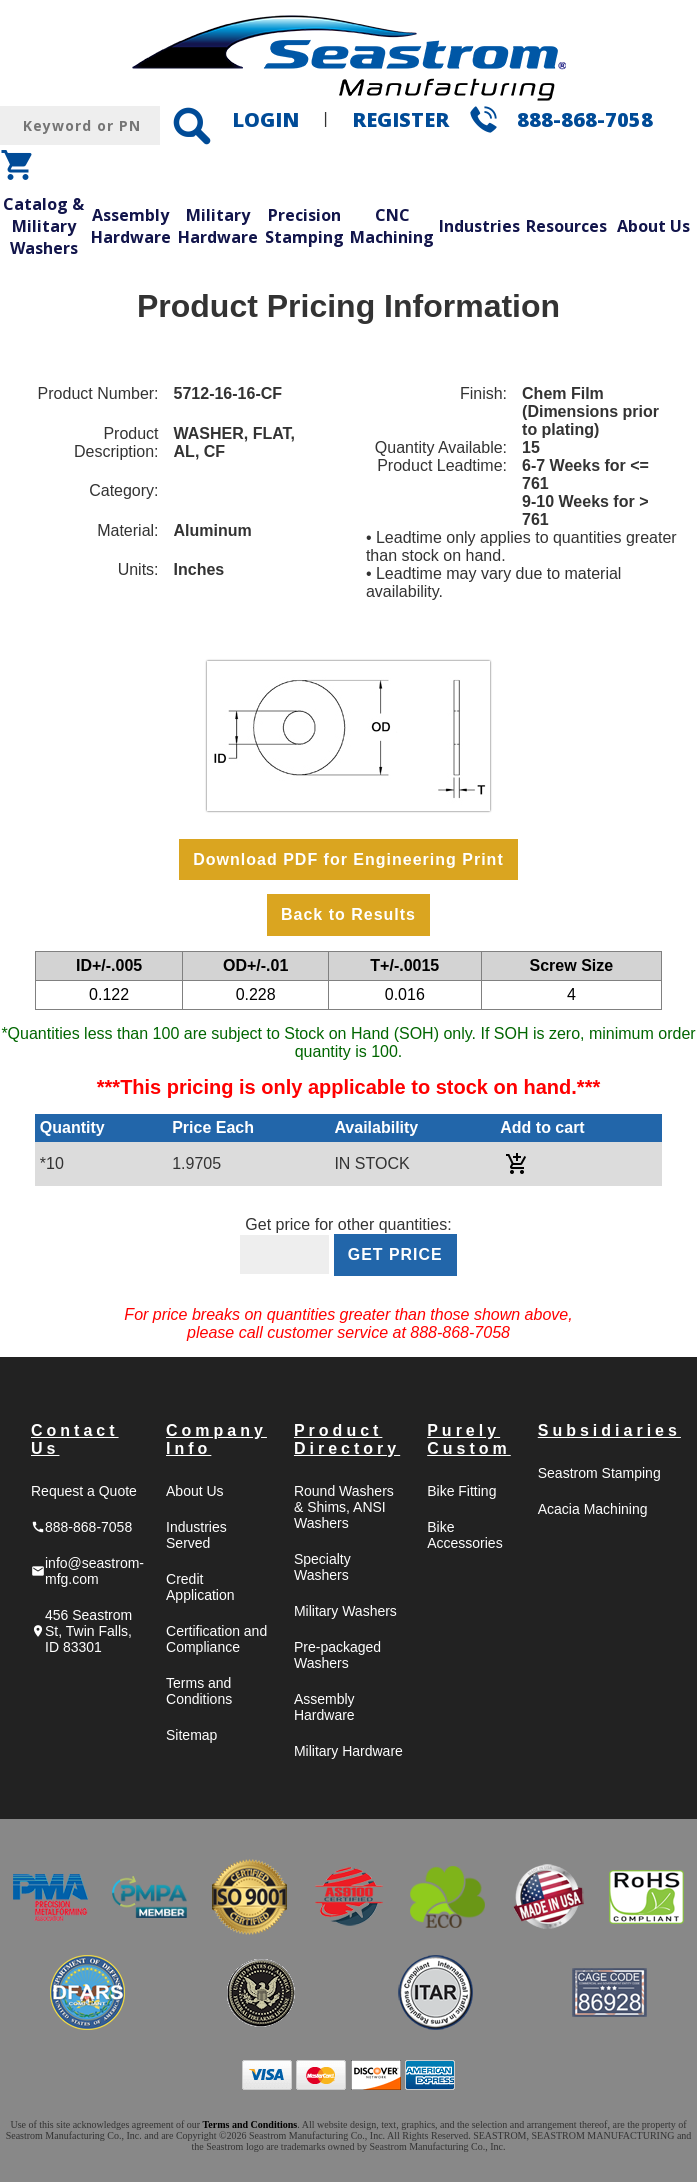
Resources (566, 226)
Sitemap (191, 1735)
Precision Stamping (304, 226)
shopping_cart (18, 165)
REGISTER (400, 119)
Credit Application (200, 1587)
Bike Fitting (461, 1491)
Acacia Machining (593, 1509)
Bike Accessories (464, 1535)
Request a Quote (84, 1491)
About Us (653, 226)
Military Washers (345, 1611)
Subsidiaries (609, 1430)
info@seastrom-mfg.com (87, 1571)
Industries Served (196, 1535)
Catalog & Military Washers (43, 225)
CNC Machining (392, 226)
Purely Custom (469, 1439)
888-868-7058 (585, 119)
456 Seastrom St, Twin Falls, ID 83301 (81, 1631)
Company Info (216, 1439)
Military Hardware (218, 226)
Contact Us (75, 1439)
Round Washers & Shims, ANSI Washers (344, 1507)
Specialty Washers (322, 1567)
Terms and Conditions (199, 1691)
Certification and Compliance (216, 1639)
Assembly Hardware (131, 226)
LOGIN (265, 119)
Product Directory (347, 1439)
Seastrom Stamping (599, 1473)
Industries (479, 226)
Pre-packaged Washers (337, 1655)
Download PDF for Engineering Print (348, 859)
